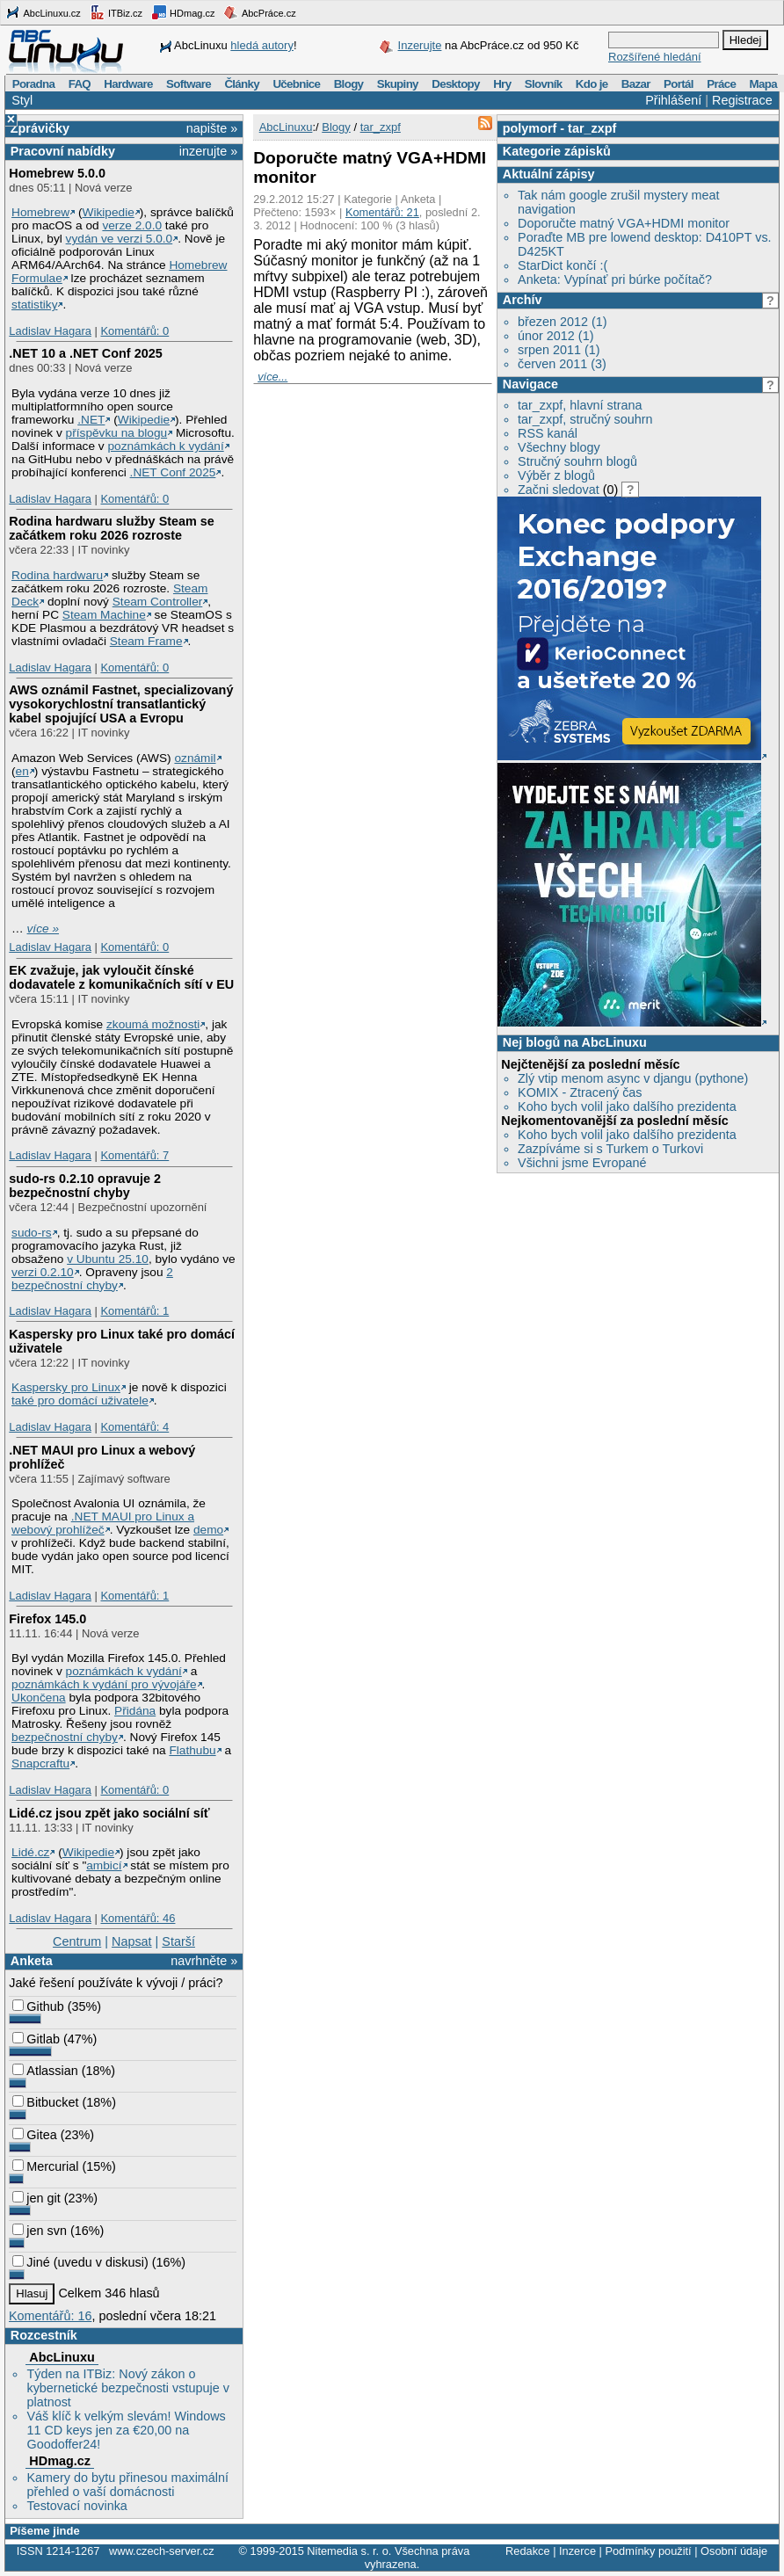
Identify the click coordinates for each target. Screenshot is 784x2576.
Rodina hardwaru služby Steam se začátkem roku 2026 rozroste (111, 528)
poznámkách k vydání (165, 446)
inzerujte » (208, 151)
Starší (178, 1941)
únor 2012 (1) (555, 336)
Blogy (349, 84)
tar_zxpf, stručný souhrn (585, 419)
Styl (22, 100)
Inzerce (577, 2551)
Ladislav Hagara (50, 330)
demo (208, 1529)
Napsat (132, 1941)
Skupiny (397, 84)
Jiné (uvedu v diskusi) (80, 2262)
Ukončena (38, 1697)
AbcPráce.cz (259, 12)
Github (37, 2006)
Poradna (33, 84)
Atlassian (44, 2071)
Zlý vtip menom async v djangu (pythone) (633, 1078)
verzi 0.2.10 (42, 1272)
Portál (678, 84)
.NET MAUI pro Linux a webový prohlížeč (102, 1523)
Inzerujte (420, 45)
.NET (91, 419)
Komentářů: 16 (50, 2316)
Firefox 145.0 (47, 1619)
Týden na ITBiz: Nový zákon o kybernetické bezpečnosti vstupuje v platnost (127, 2388)
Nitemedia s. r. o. (349, 2551)
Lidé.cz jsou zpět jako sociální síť (109, 1813)
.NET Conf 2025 (173, 472)
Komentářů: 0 (134, 330)
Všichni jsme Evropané (582, 1163)
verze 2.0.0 (132, 225)
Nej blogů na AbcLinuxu (575, 1042)
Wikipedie (108, 212)
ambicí (103, 1865)
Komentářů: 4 (134, 1426)
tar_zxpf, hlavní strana (580, 405)
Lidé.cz (30, 1852)
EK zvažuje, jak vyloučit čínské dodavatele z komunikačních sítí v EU (121, 977)
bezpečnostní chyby (64, 1737)
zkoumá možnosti (153, 1024)
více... (272, 376)
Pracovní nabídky (63, 151)
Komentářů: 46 (137, 1918)
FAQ (80, 84)
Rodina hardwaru (57, 575)
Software (188, 84)
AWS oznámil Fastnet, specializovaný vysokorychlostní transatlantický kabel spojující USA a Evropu (121, 704)
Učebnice (296, 84)
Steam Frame (146, 641)
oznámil (194, 758)
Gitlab (36, 2039)
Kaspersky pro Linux (65, 1387)
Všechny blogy (559, 447)
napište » (211, 128)
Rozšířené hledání (654, 56)
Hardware (128, 84)
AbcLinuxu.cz (43, 12)
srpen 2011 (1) (559, 350)
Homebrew (40, 212)
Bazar (635, 84)
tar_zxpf (592, 128)
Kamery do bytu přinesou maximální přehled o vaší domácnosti (127, 2485)
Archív (522, 300)
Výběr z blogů (556, 475)
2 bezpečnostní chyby (92, 1279)
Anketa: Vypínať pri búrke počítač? (615, 279)
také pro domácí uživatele (80, 1400)
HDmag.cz (182, 12)
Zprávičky (40, 128)
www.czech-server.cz (161, 2551)
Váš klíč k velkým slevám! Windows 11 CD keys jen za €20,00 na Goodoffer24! (125, 2430)
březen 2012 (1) (562, 322)
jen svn (39, 2231)
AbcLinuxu (61, 2357)
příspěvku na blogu (117, 432)
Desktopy (456, 84)
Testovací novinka (76, 2506)
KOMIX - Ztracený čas (580, 1092)
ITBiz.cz (116, 12)
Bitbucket (45, 2102)
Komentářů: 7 (134, 1155)
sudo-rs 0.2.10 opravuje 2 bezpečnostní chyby (85, 1186)
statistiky (34, 304)
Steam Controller (158, 601)
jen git (36, 2198)
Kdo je (592, 84)
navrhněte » (204, 1961)
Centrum (77, 1941)
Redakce (527, 2551)
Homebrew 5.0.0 (57, 173)
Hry (502, 84)
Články (241, 84)
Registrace (742, 100)
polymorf (530, 128)
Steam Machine (104, 614)
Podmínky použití (648, 2551)
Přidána (135, 1710)
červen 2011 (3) (562, 364)
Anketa (32, 1961)
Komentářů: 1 (134, 1310)
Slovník (544, 84)
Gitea (34, 2135)
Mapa (762, 84)
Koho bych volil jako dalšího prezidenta (627, 1106)
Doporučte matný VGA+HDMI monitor (624, 223)
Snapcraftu (40, 1763)
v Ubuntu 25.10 (108, 1259)
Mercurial (45, 2166)
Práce (721, 84)
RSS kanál (547, 433)
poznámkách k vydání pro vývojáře (104, 1684)
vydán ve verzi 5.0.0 (119, 238)
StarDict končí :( (562, 265)
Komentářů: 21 (382, 212)
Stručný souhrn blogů (577, 461)
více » (43, 928)
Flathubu (192, 1750)
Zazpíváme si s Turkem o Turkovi (610, 1149)
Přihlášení (673, 100)
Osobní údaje (734, 2551)
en (22, 771)
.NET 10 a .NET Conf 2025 (85, 353)
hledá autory (262, 45)
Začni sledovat (558, 490)
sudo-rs (31, 1232)
